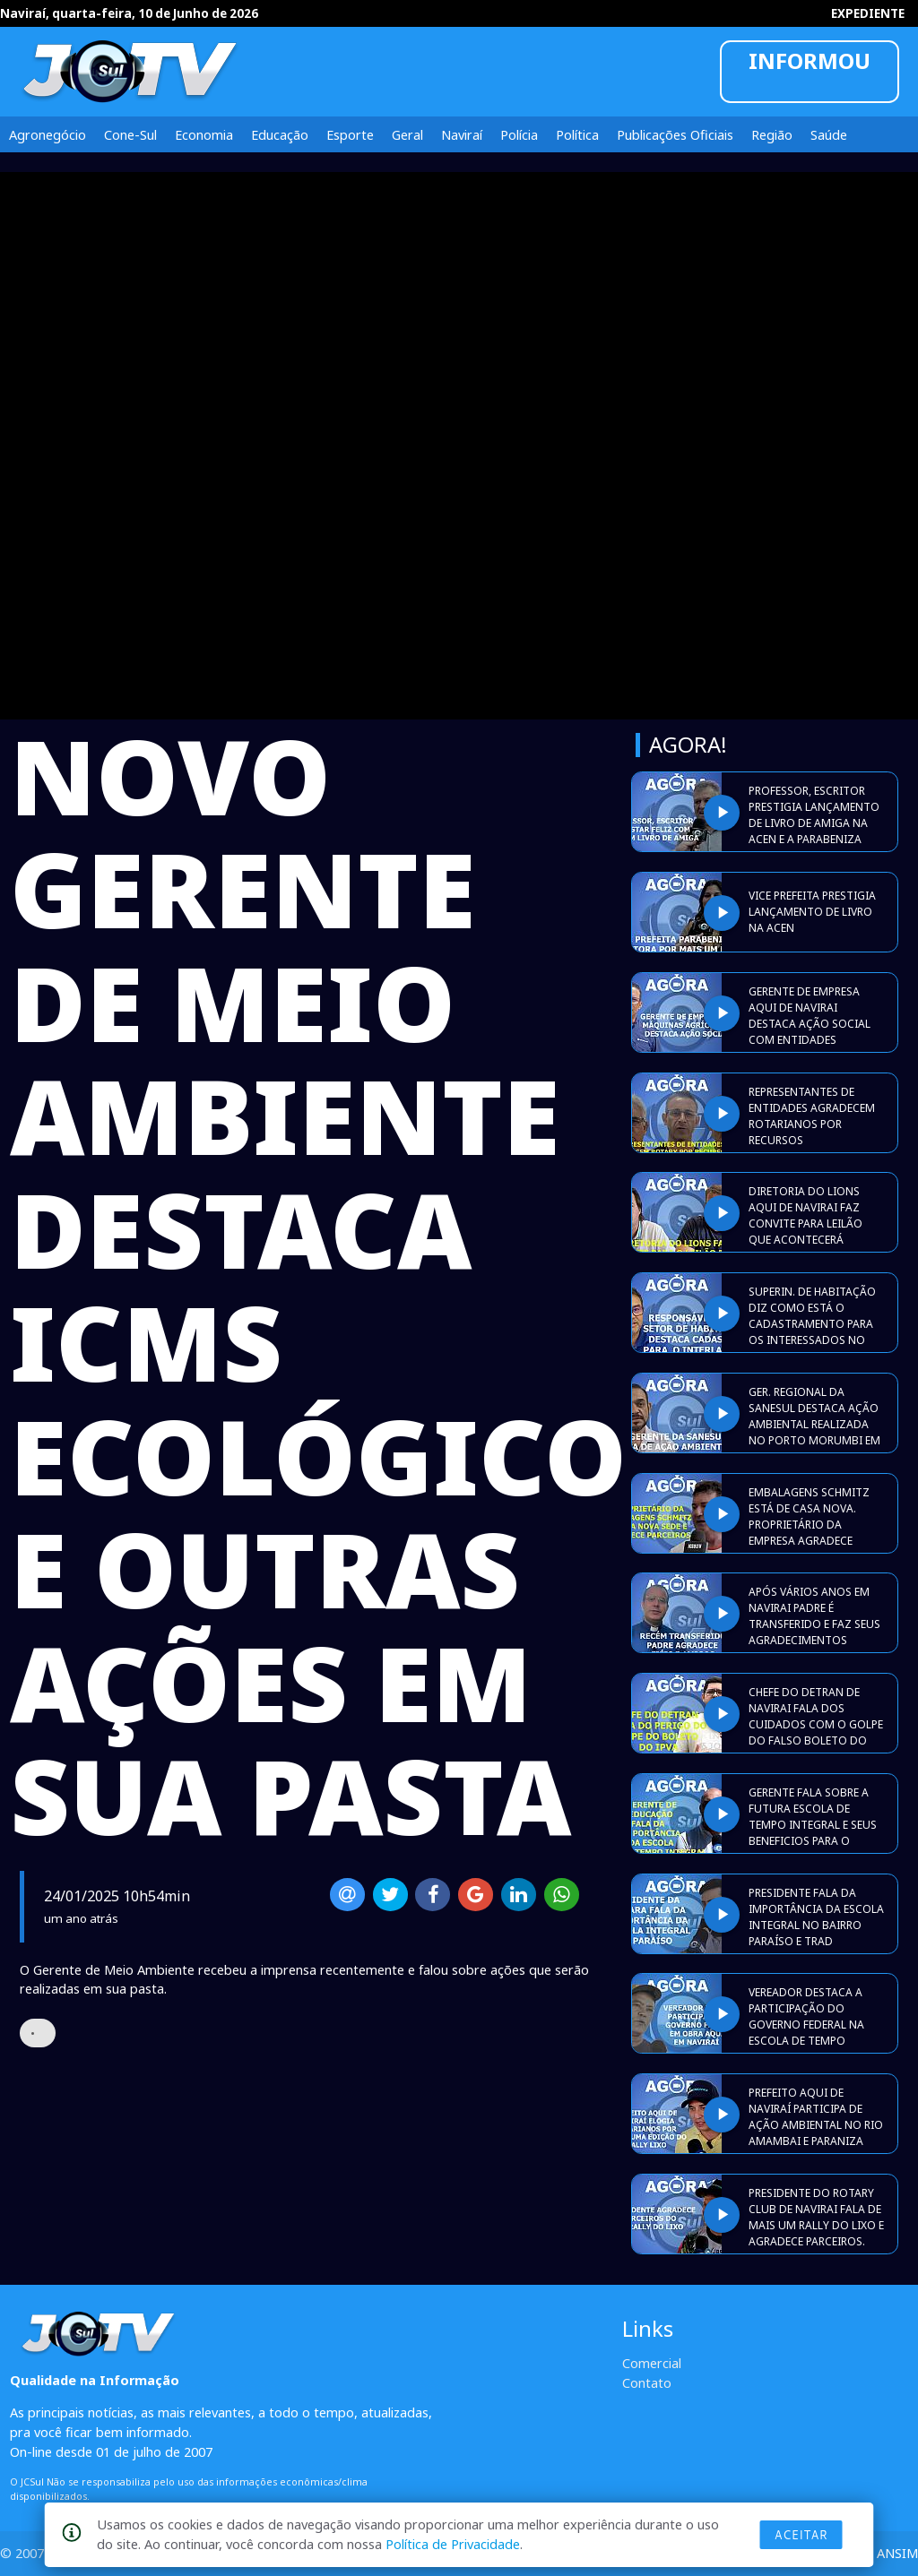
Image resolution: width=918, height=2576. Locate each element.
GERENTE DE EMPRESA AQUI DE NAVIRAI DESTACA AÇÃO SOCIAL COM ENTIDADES (809, 1015)
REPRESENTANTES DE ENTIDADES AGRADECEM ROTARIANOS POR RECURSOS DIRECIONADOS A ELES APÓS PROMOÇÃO (812, 1132)
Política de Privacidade (452, 2544)
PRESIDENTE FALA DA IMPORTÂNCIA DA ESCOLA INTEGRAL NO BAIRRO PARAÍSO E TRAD (816, 1917)
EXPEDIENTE (868, 13)
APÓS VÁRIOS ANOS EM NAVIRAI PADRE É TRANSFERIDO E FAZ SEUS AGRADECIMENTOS (814, 1616)
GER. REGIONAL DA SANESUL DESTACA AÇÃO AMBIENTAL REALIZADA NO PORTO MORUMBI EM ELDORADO (814, 1424)
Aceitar (801, 2535)
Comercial (651, 2363)
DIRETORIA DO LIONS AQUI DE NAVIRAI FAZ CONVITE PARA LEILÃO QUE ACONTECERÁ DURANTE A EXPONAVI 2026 (806, 1231)
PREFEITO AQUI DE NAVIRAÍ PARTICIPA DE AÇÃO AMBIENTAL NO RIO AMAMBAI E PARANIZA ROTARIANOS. (816, 2125)
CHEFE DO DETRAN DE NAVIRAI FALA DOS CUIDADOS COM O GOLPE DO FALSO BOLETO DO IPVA (816, 1724)
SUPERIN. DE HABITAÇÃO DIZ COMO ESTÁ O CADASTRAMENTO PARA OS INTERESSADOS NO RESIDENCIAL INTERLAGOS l (816, 1332)
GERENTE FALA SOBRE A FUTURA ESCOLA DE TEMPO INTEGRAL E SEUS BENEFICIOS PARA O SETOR (813, 1825)
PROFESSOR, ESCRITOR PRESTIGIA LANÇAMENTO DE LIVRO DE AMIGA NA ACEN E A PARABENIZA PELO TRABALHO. (814, 823)
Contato (646, 2382)
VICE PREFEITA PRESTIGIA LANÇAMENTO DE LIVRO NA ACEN (812, 911)
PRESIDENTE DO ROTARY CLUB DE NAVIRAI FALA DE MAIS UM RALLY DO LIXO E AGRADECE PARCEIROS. (816, 2217)
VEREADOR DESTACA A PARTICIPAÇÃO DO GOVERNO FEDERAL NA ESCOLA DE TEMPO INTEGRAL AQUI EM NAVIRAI (806, 2033)
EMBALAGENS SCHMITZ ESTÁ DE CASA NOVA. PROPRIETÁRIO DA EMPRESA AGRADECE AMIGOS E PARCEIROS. (809, 1524)
